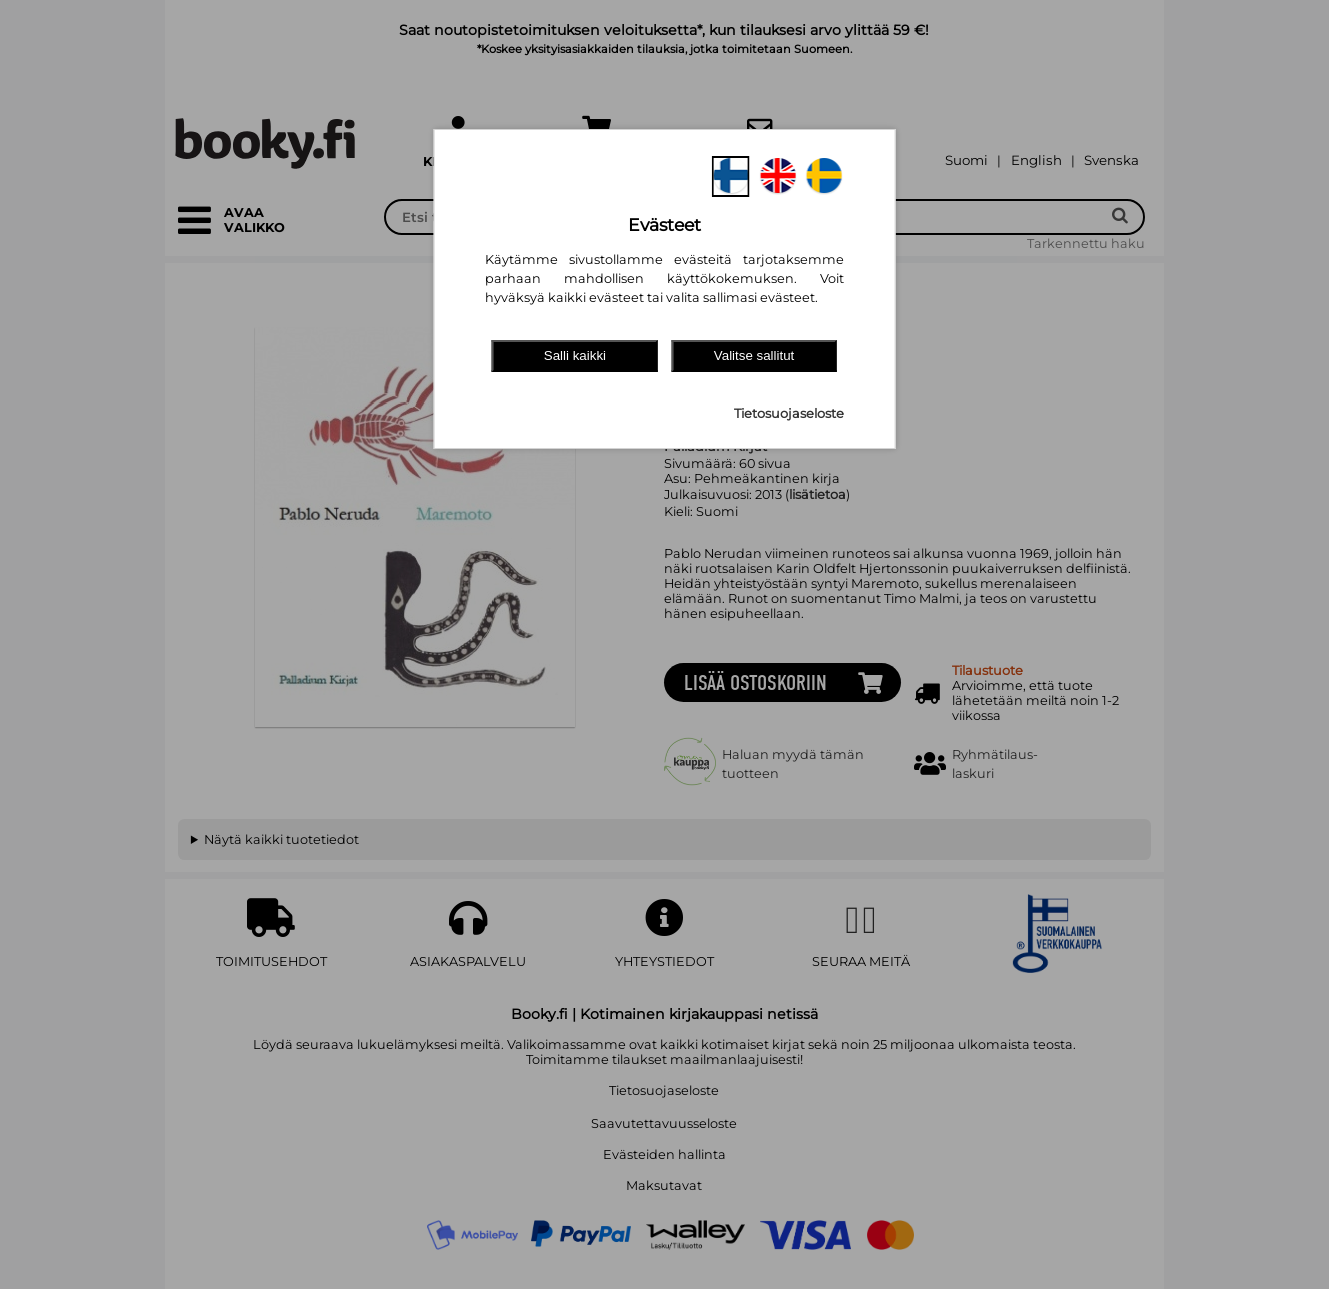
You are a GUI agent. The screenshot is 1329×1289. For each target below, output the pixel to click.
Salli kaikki (575, 355)
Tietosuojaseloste (789, 413)
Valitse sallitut (754, 355)
